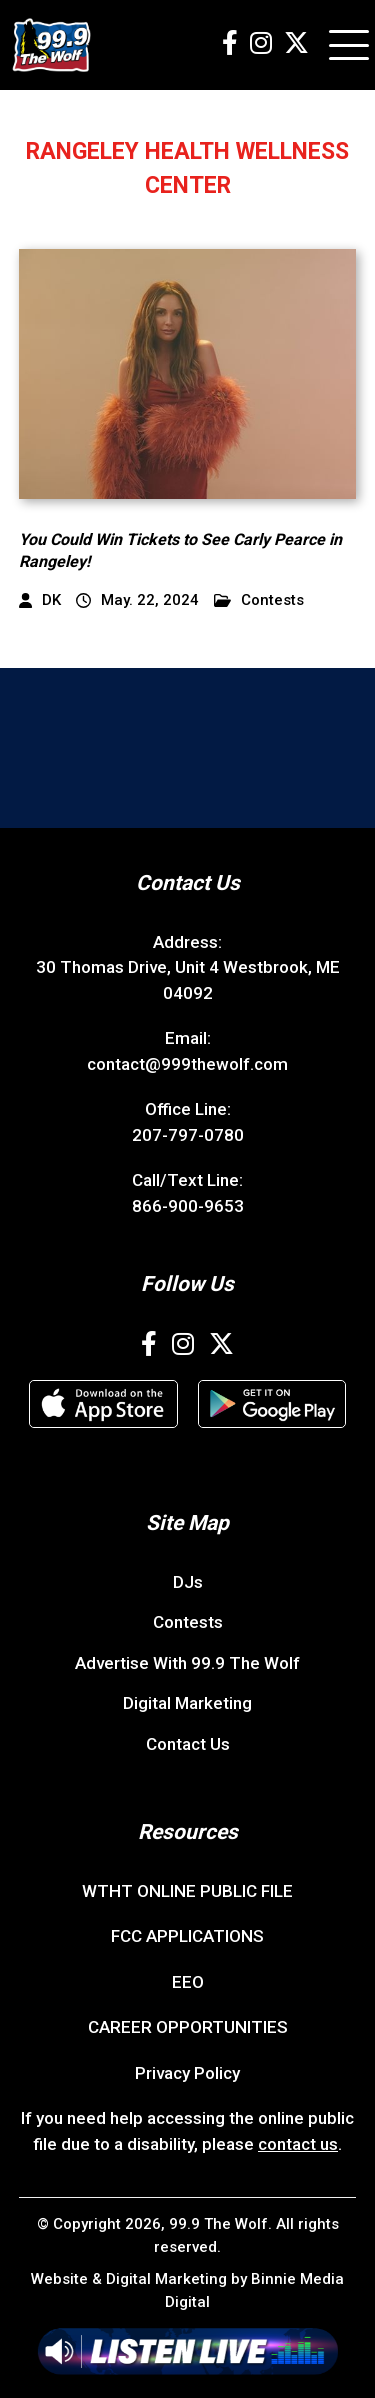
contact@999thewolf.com (187, 1064)
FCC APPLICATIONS (187, 1936)
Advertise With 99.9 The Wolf (187, 1663)
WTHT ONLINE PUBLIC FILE (187, 1891)
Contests (259, 600)
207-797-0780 (188, 1135)
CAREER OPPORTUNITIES (188, 2027)
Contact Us (188, 1744)
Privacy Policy (187, 2073)
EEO (188, 1982)
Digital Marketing (187, 1703)
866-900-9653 (188, 1206)
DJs (188, 1582)
